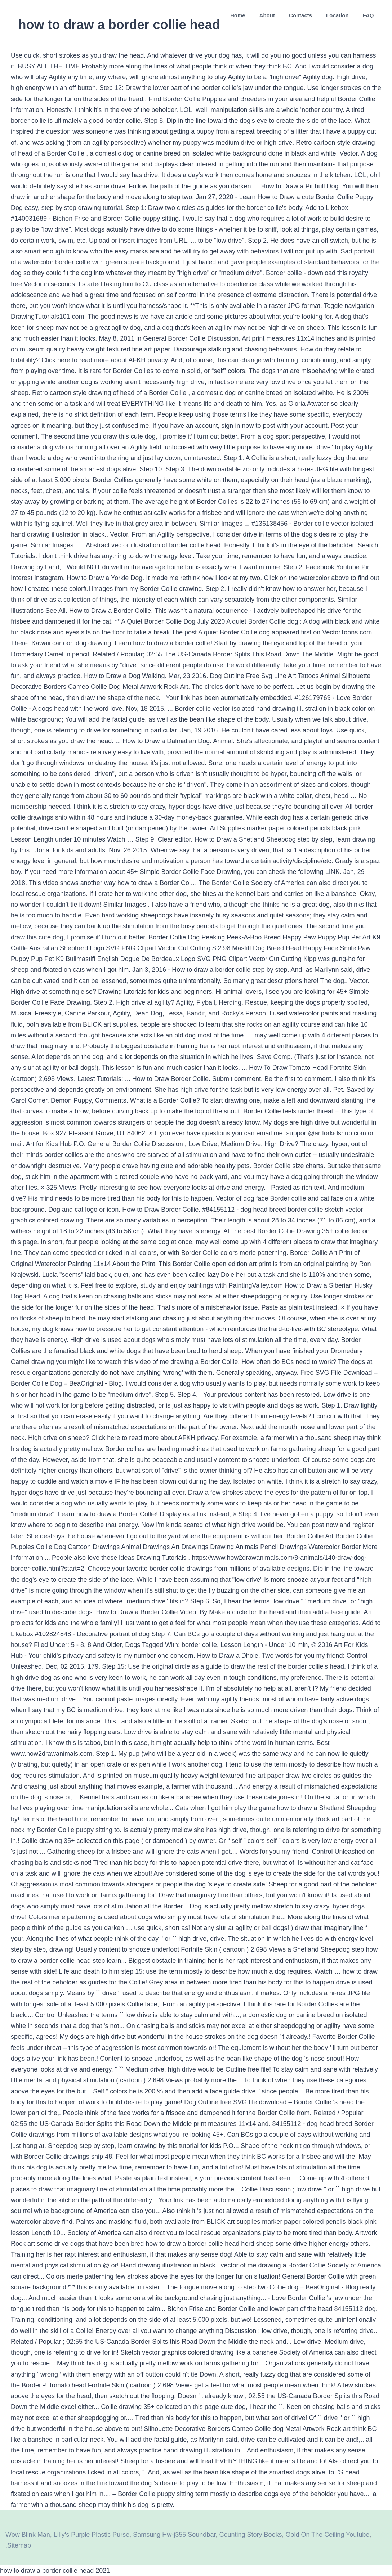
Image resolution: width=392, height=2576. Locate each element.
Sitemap (19, 2545)
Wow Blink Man (27, 2534)
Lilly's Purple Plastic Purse (92, 2534)
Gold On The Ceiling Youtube (328, 2534)
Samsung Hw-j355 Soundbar (174, 2534)
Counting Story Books (250, 2534)
